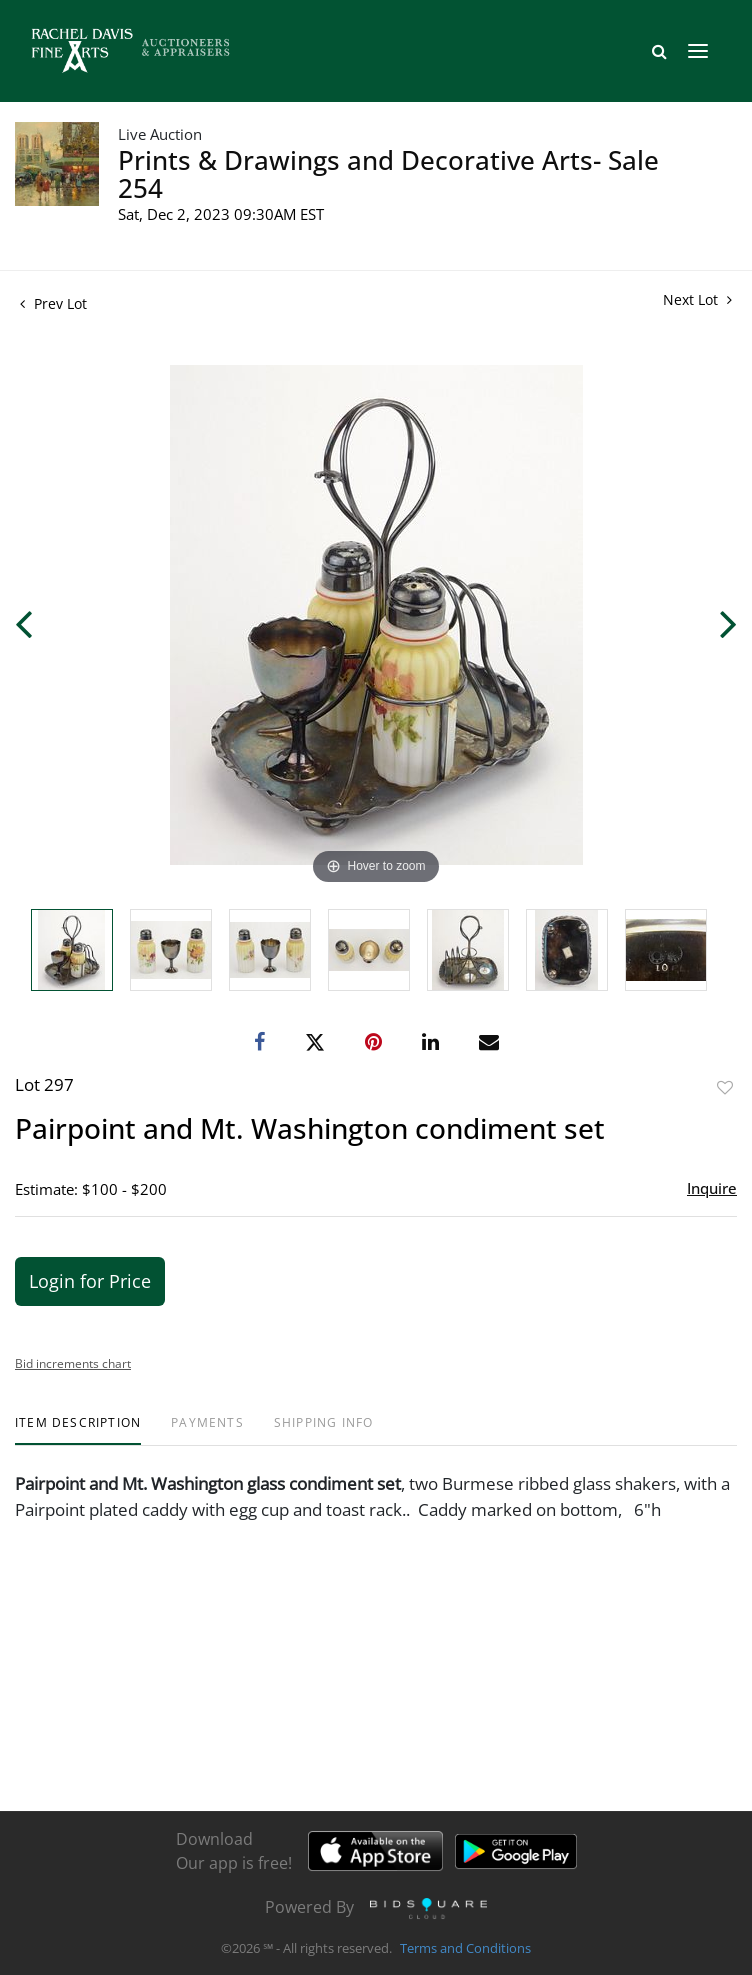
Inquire (712, 1188)
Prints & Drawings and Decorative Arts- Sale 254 (388, 174)
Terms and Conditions (465, 1949)
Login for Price (90, 1281)
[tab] (78, 1430)
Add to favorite (725, 1087)
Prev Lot (53, 303)
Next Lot (697, 299)
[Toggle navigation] (698, 51)
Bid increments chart (73, 1363)
